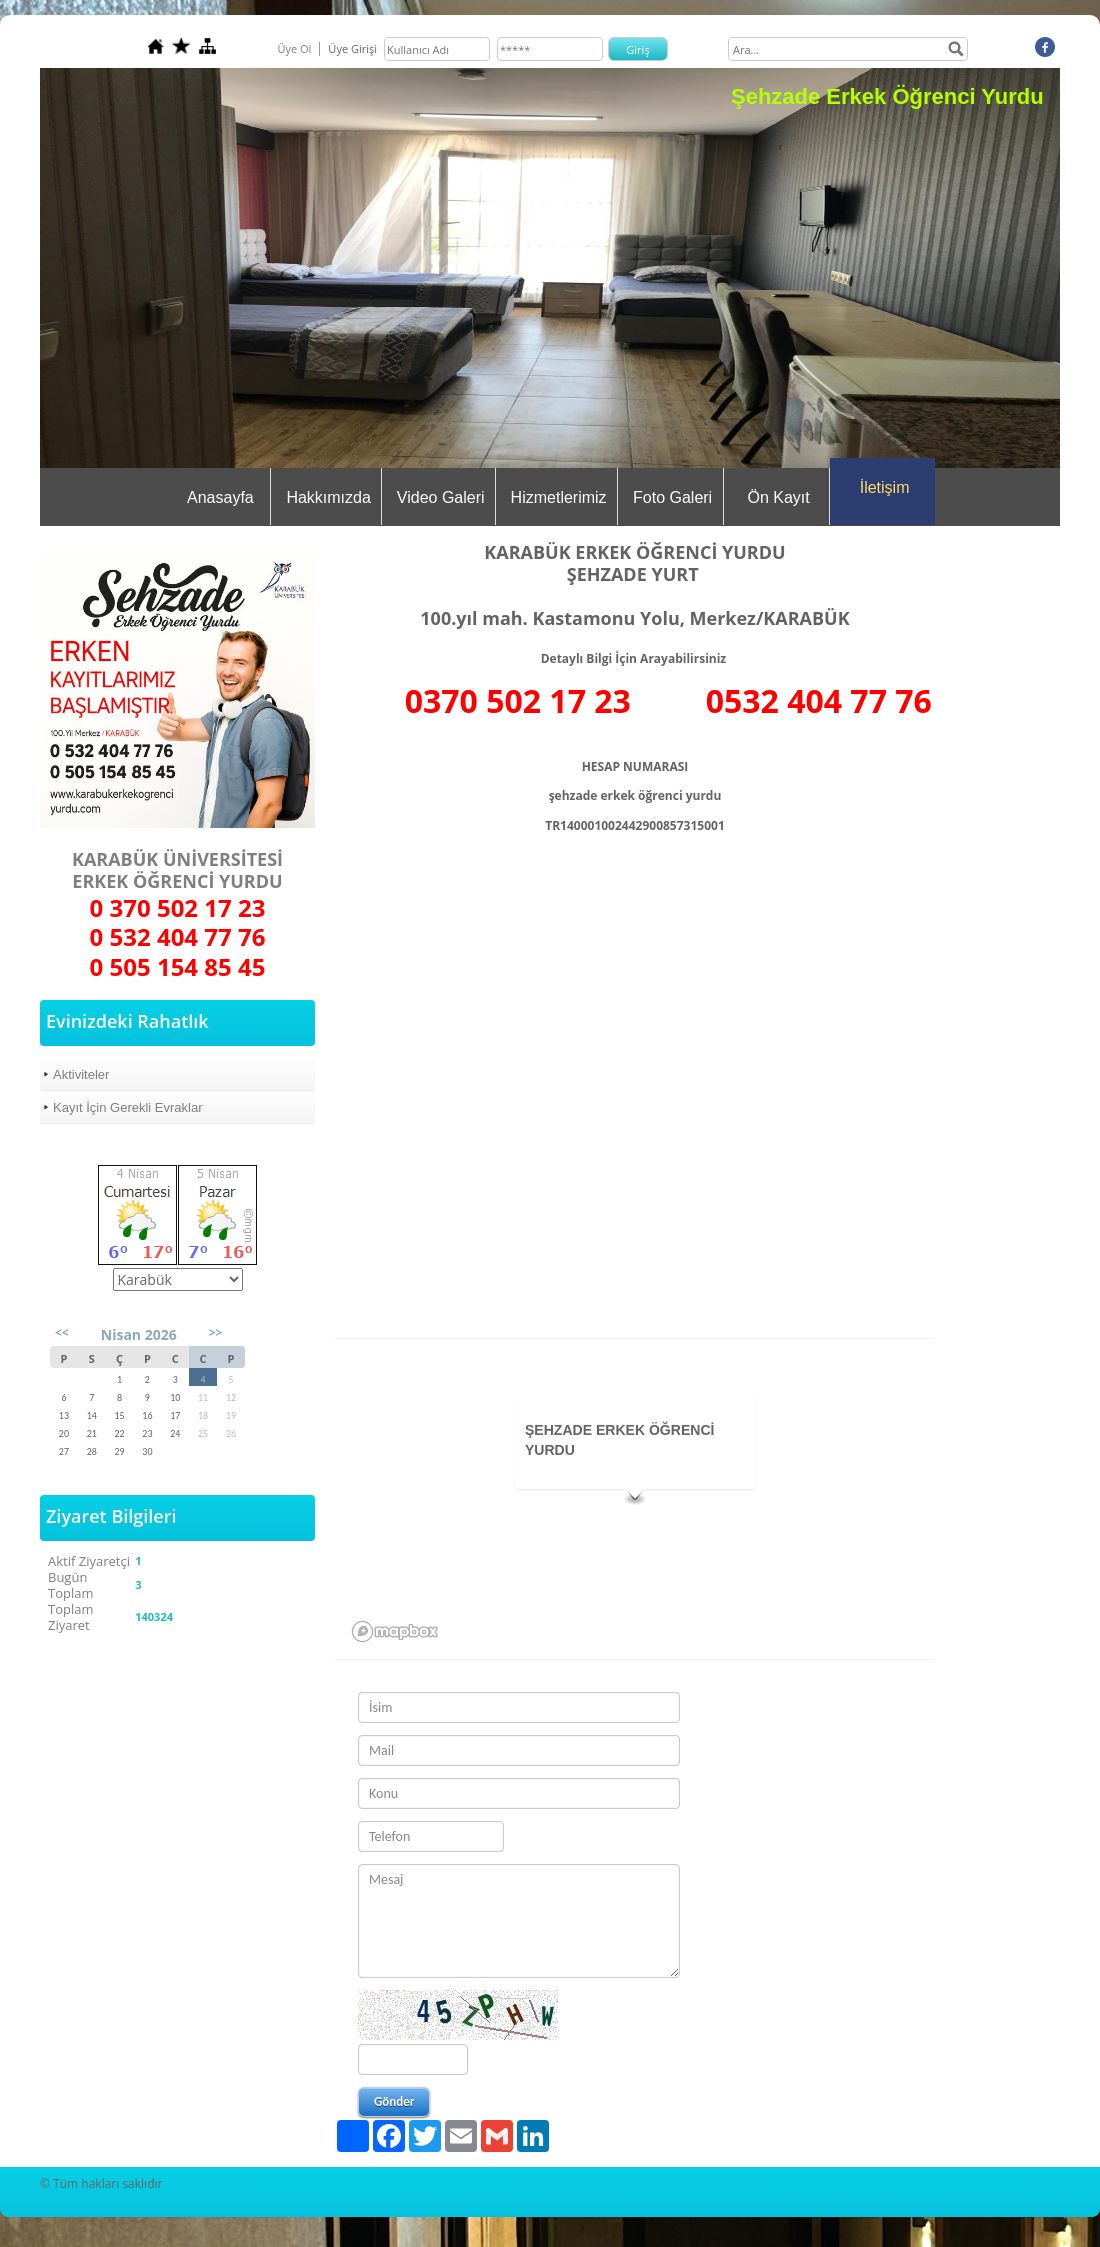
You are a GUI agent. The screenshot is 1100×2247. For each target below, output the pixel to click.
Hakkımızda (328, 497)
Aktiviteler (81, 1074)
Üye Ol (294, 48)
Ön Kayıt (778, 497)
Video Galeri (441, 497)
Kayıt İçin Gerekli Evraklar (128, 1107)
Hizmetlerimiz (559, 497)
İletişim (885, 487)
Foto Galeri (672, 497)
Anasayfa (220, 497)
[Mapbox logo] (395, 1631)
